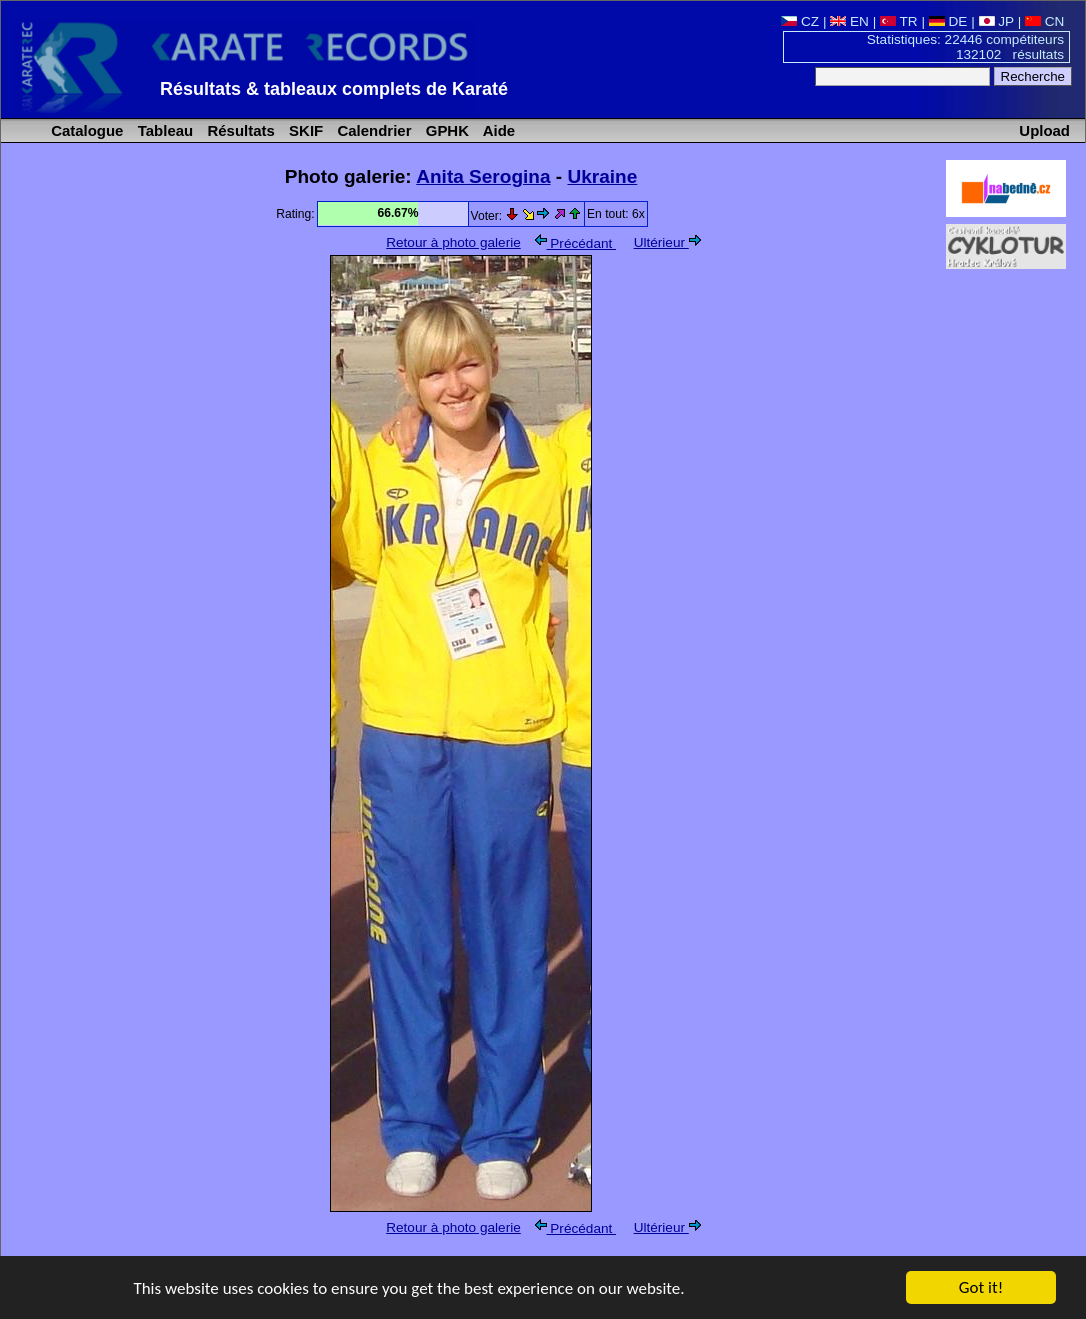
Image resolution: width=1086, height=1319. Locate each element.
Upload (1044, 130)
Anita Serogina (483, 176)
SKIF (304, 130)
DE (948, 21)
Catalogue (85, 130)
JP (996, 21)
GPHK (445, 130)
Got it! (981, 1288)
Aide (497, 130)
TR (899, 21)
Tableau (164, 130)
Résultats (238, 130)
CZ (800, 21)
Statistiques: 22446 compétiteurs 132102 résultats (965, 47)
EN (849, 21)
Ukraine (602, 176)
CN (1044, 21)
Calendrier (372, 130)
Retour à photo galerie (453, 242)
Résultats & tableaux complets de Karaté (334, 89)
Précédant (576, 243)
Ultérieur (667, 242)
